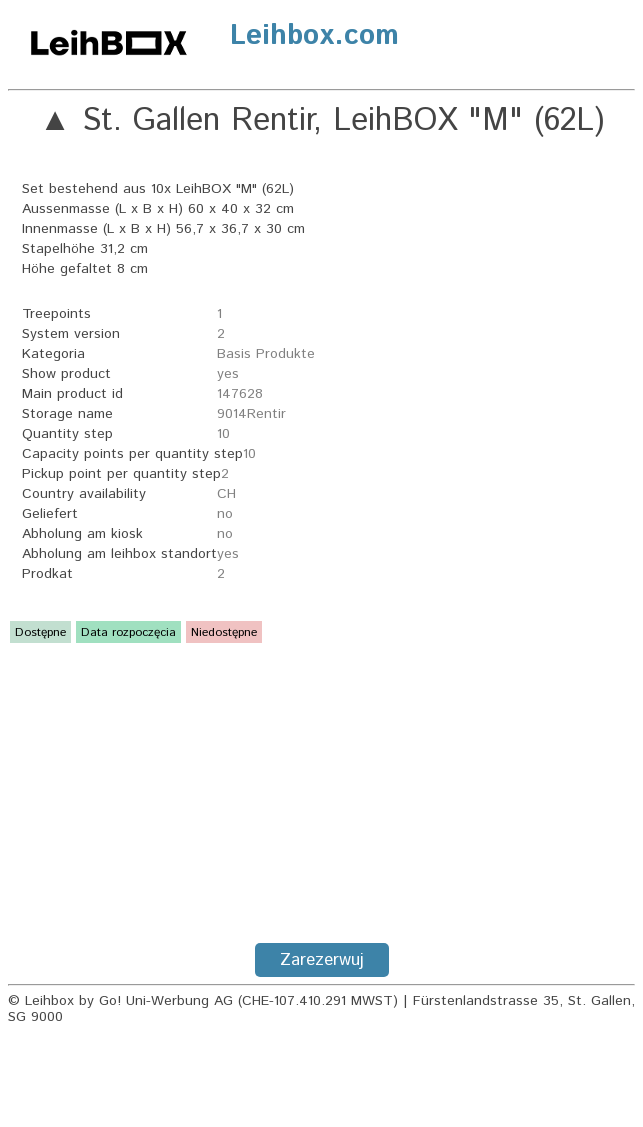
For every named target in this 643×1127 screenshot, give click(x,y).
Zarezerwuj (322, 960)
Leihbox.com (314, 36)
